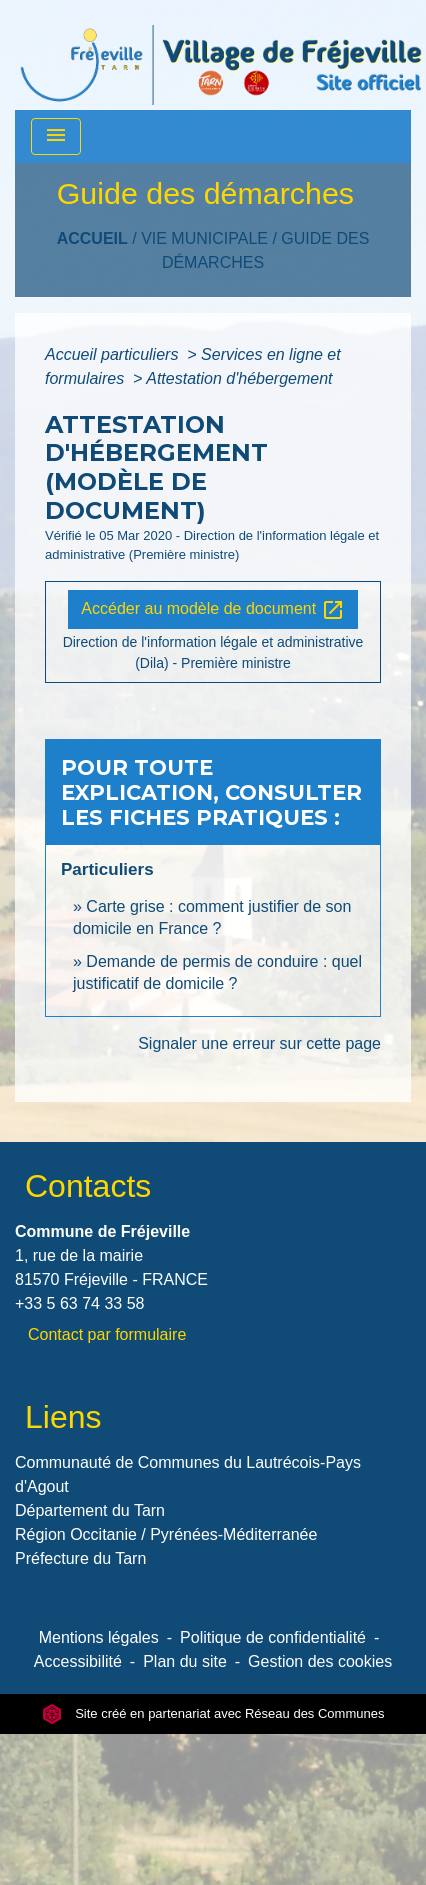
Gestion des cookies (320, 1661)
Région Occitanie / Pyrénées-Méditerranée (166, 1534)
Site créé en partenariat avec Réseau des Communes (213, 1713)
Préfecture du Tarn (80, 1558)
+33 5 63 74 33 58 (79, 1303)
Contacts (88, 1186)
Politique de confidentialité (273, 1637)
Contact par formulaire (107, 1334)
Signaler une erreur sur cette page (259, 1043)
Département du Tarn (90, 1510)
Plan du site (185, 1661)
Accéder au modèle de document (212, 610)
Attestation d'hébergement (239, 378)
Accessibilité (78, 1661)
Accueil (92, 238)
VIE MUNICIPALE (204, 238)
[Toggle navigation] (56, 136)
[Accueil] (221, 55)
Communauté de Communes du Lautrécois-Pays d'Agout (188, 1474)
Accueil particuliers (114, 354)
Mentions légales (99, 1637)
